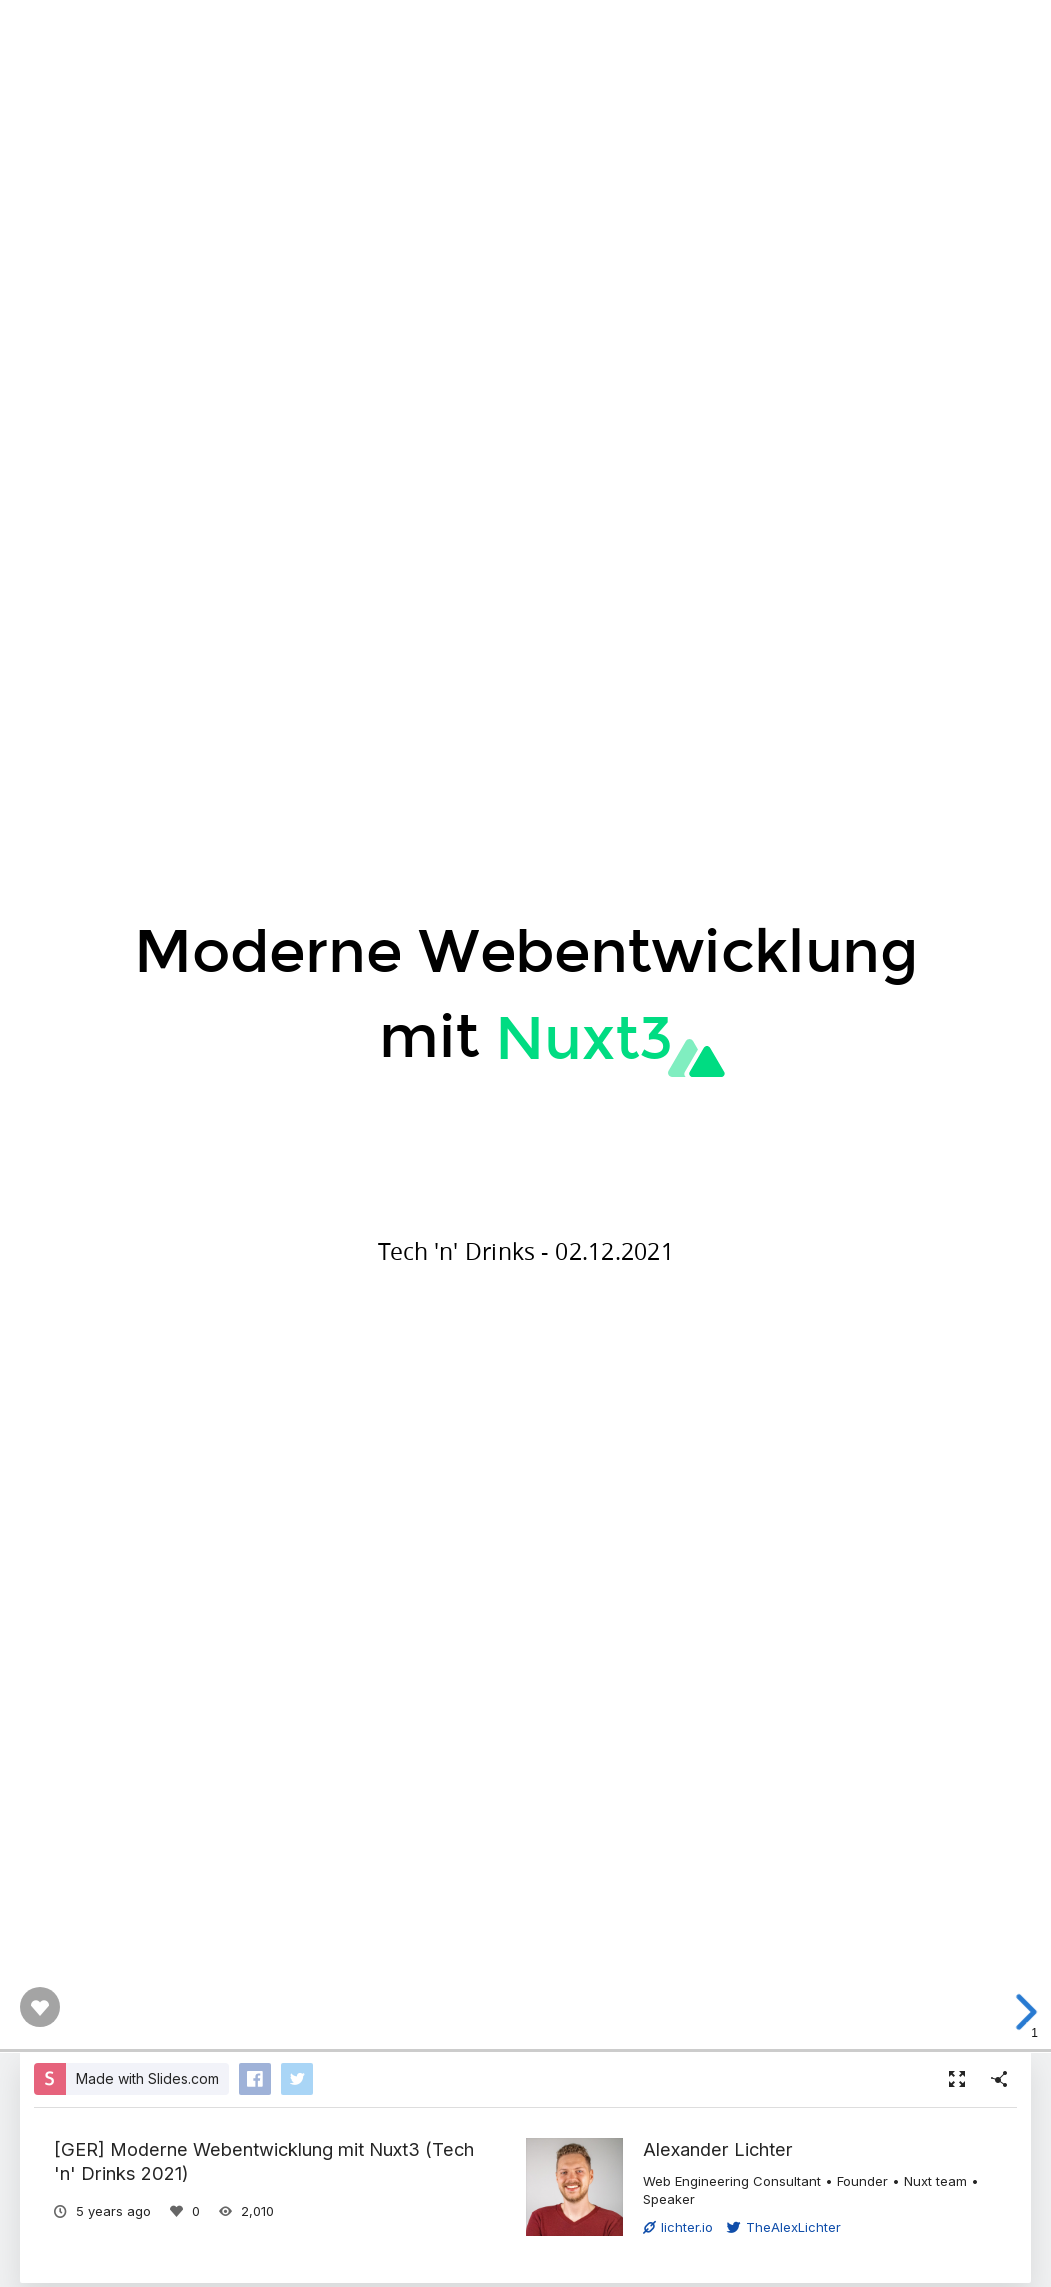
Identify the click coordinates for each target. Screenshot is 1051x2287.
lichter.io (678, 2227)
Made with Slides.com (147, 2078)
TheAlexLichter (784, 2227)
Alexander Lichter (718, 2149)
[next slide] (1020, 2012)
